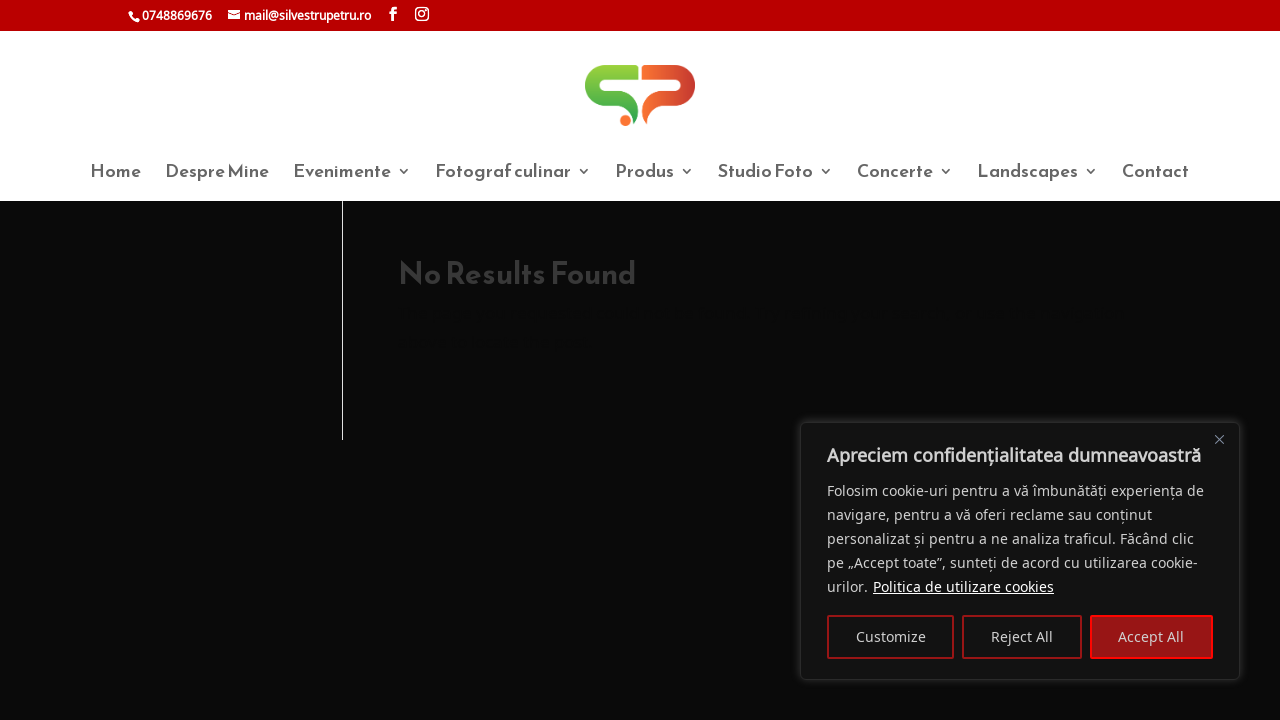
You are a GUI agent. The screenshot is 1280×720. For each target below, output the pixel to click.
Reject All (1022, 636)
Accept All (1151, 636)
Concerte (895, 174)
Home (115, 174)
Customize (891, 636)
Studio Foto (765, 174)
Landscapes (1027, 174)
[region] (1020, 551)
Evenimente (342, 174)
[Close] (1219, 439)
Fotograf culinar (503, 174)
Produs (644, 174)
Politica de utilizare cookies (963, 586)
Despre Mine (217, 174)
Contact (1155, 174)
